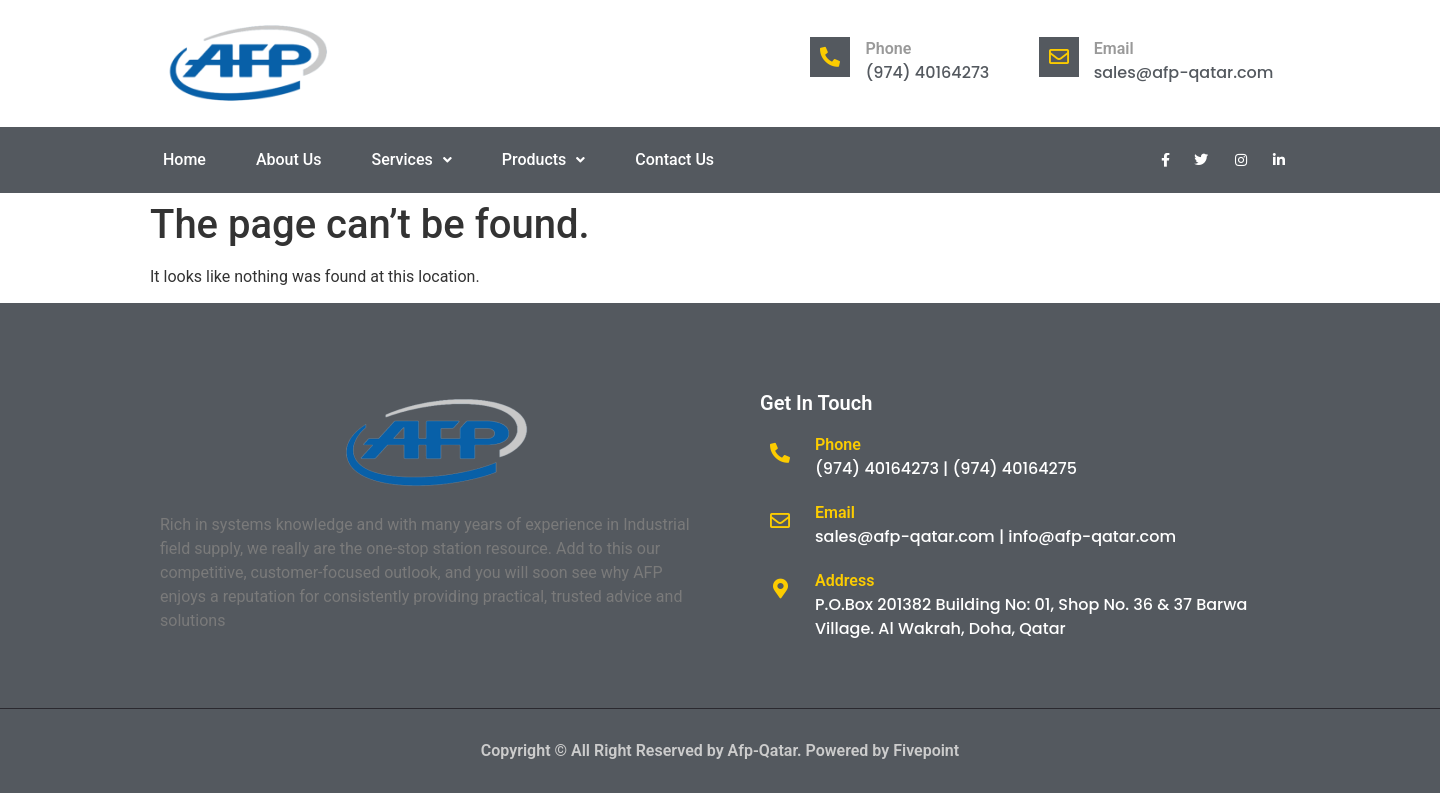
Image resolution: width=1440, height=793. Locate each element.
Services (412, 159)
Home (184, 159)
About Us (289, 159)
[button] (412, 160)
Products (544, 159)
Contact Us (674, 159)
